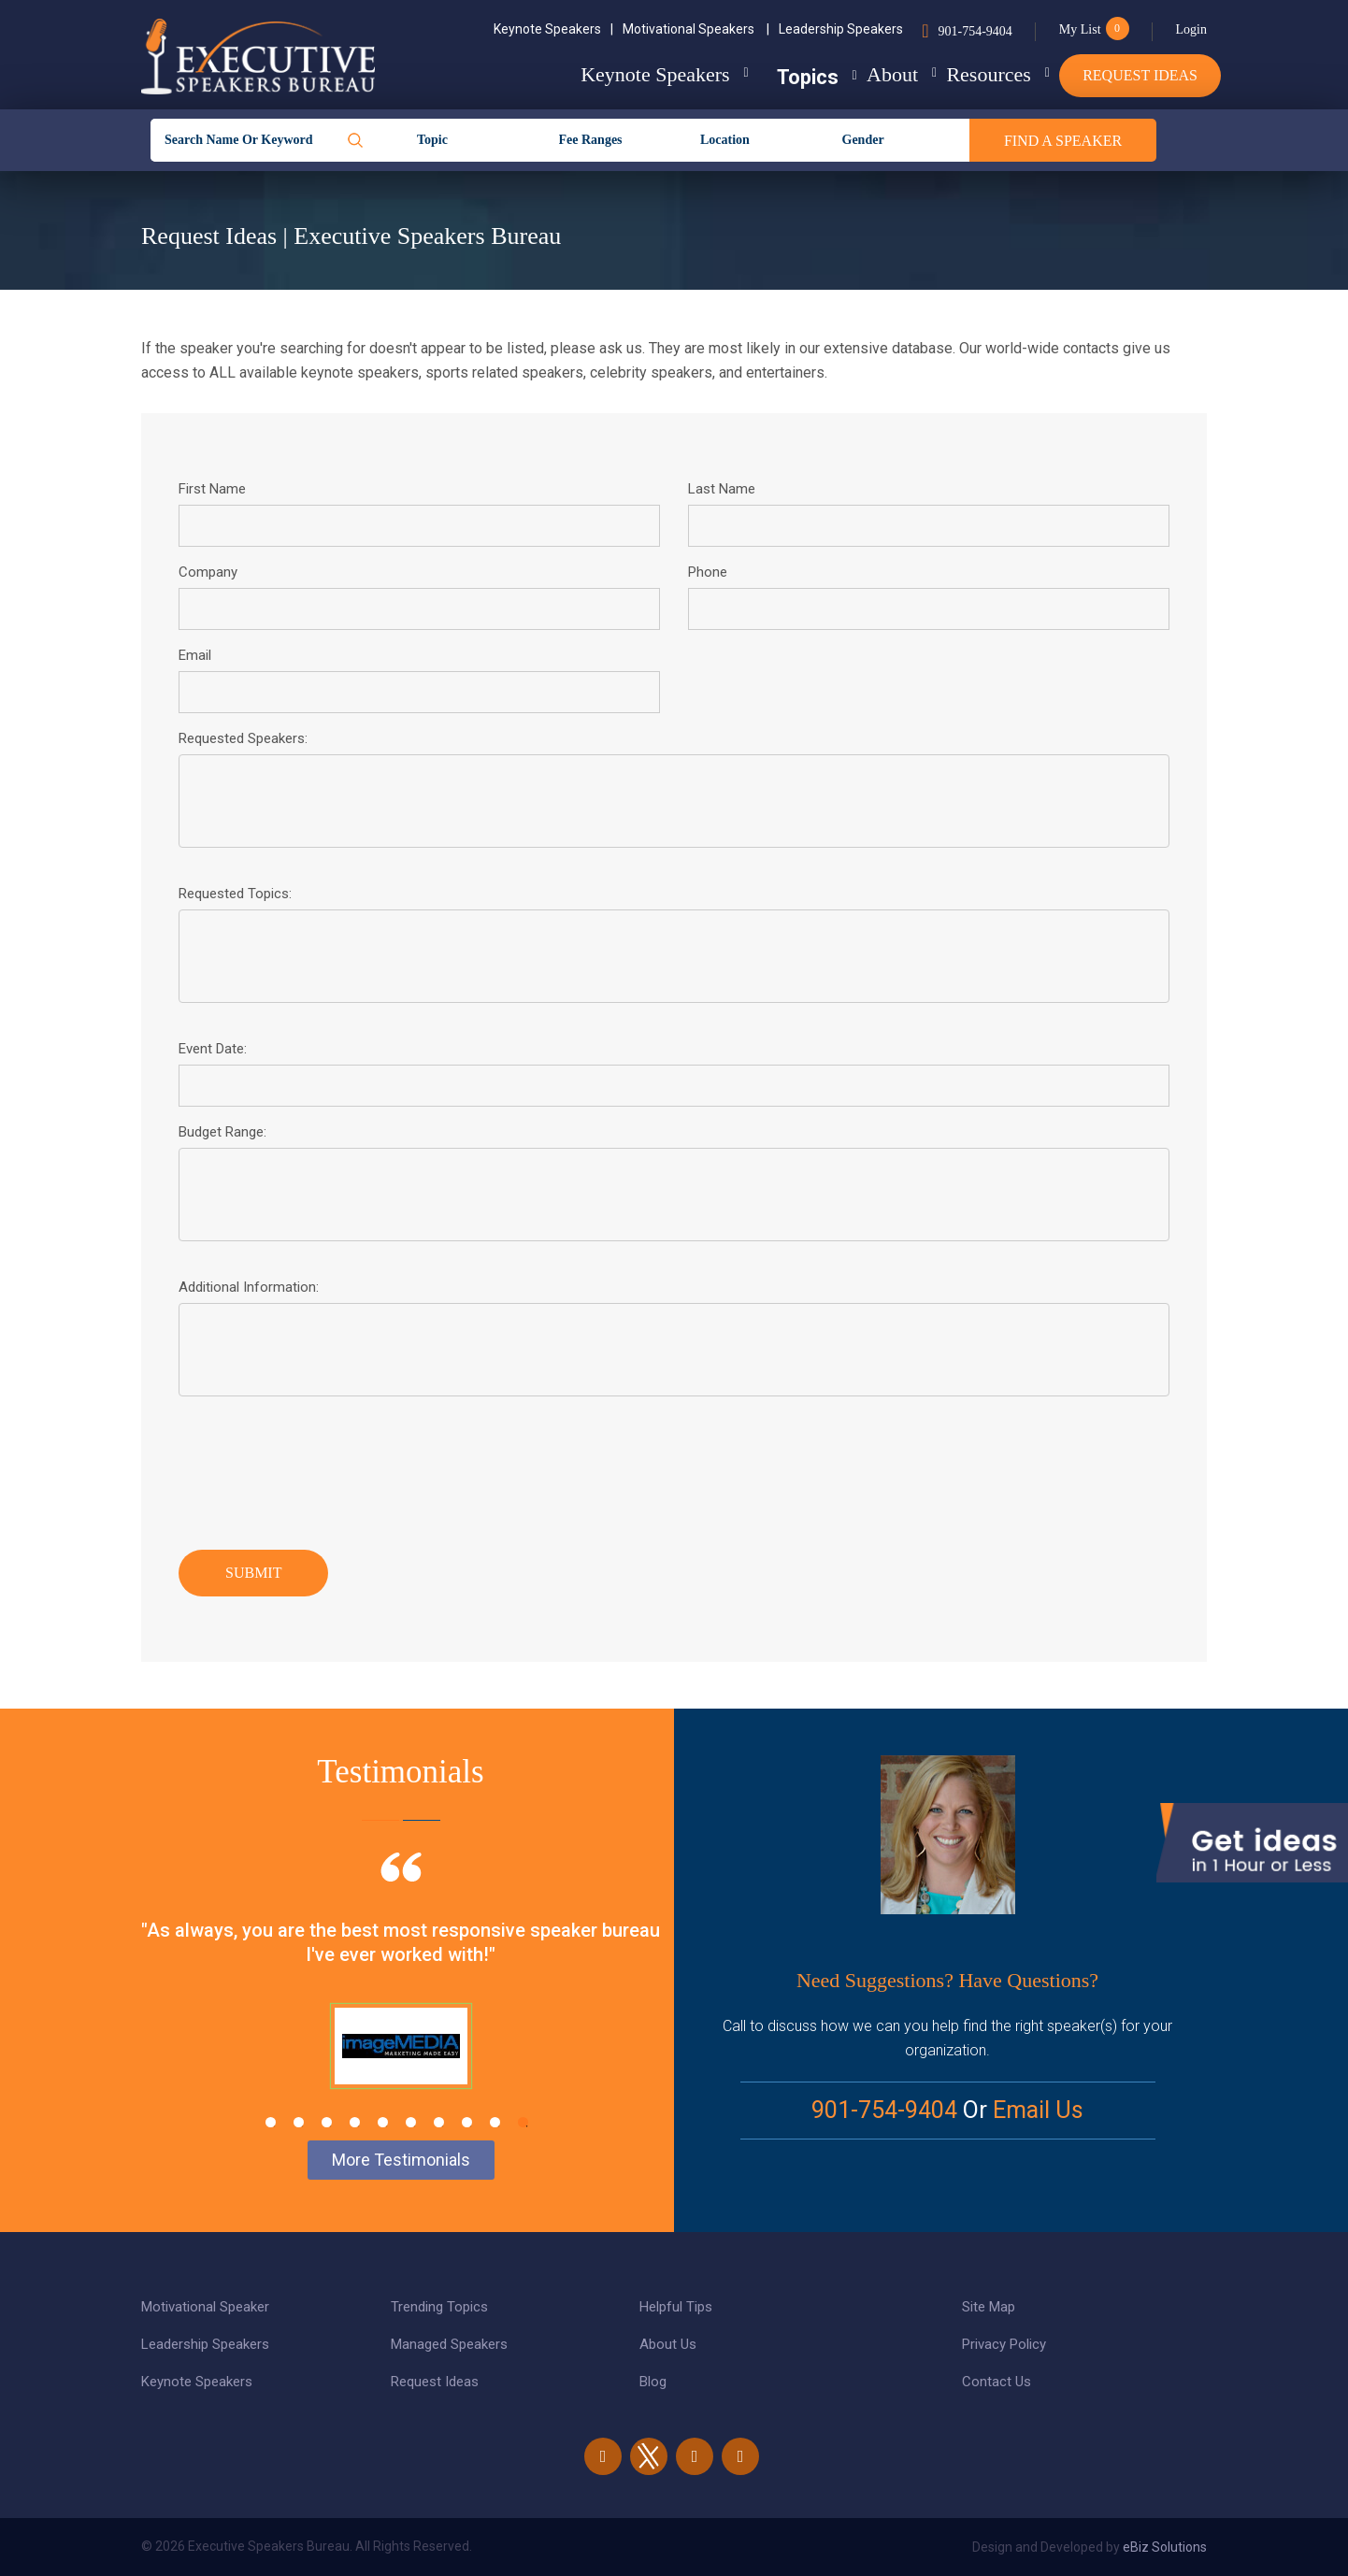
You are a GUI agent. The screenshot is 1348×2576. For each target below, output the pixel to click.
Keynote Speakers (553, 28)
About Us (667, 2344)
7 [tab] (439, 2122)
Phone (707, 572)
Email (195, 655)
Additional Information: (249, 1287)
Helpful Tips (675, 2306)
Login (1191, 29)
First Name (212, 488)
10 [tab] (523, 2122)
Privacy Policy (1004, 2344)
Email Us (1038, 2110)
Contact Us (996, 2381)
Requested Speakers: (243, 738)
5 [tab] (383, 2122)
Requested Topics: (235, 893)
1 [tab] (270, 2122)
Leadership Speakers (841, 28)
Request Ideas (1140, 75)
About (856, 74)
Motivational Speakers (696, 28)
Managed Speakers (449, 2344)
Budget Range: (222, 1131)
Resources (970, 74)
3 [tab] (327, 2122)
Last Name (721, 488)
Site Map (988, 2306)
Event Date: (213, 1048)
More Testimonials (401, 2159)
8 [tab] (467, 2122)
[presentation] (321, 1468)
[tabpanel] (400, 1993)
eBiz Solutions (1165, 2547)
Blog (653, 2381)
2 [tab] (299, 2122)
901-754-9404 (974, 31)
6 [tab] (411, 2122)
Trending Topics (439, 2306)
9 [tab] (495, 2122)
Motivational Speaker (205, 2306)
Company (208, 572)
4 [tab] (355, 2122)
